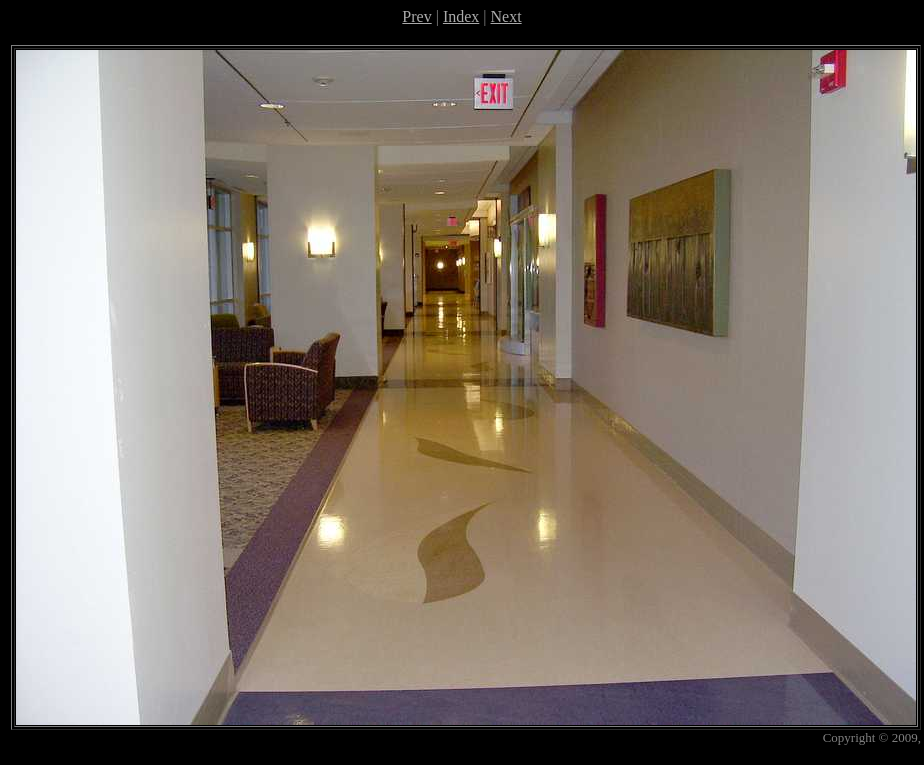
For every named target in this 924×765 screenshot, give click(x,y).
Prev (416, 16)
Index (461, 16)
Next (506, 16)
